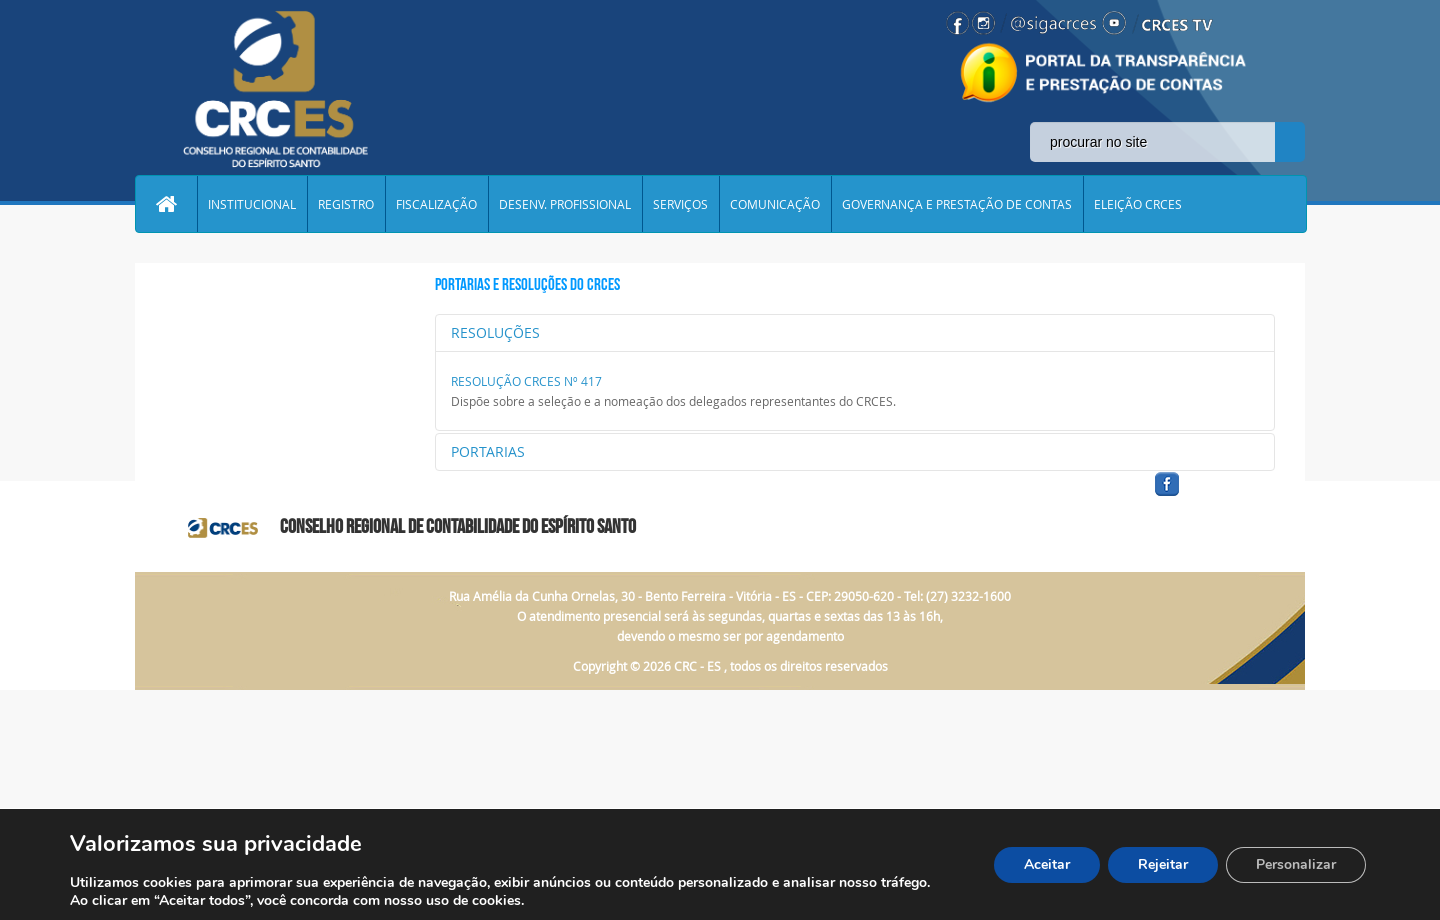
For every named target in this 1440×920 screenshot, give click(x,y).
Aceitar (1047, 864)
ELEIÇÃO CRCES (1138, 204)
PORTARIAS (488, 451)
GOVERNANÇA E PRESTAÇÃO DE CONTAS (957, 204)
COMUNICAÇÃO (775, 204)
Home (166, 204)
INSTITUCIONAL (252, 204)
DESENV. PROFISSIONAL (565, 204)
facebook (1215, 496)
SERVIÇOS (680, 204)
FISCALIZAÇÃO (436, 204)
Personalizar (1296, 864)
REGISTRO (346, 204)
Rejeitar (1163, 864)
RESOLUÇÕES (495, 332)
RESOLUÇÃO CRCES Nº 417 (526, 381)
